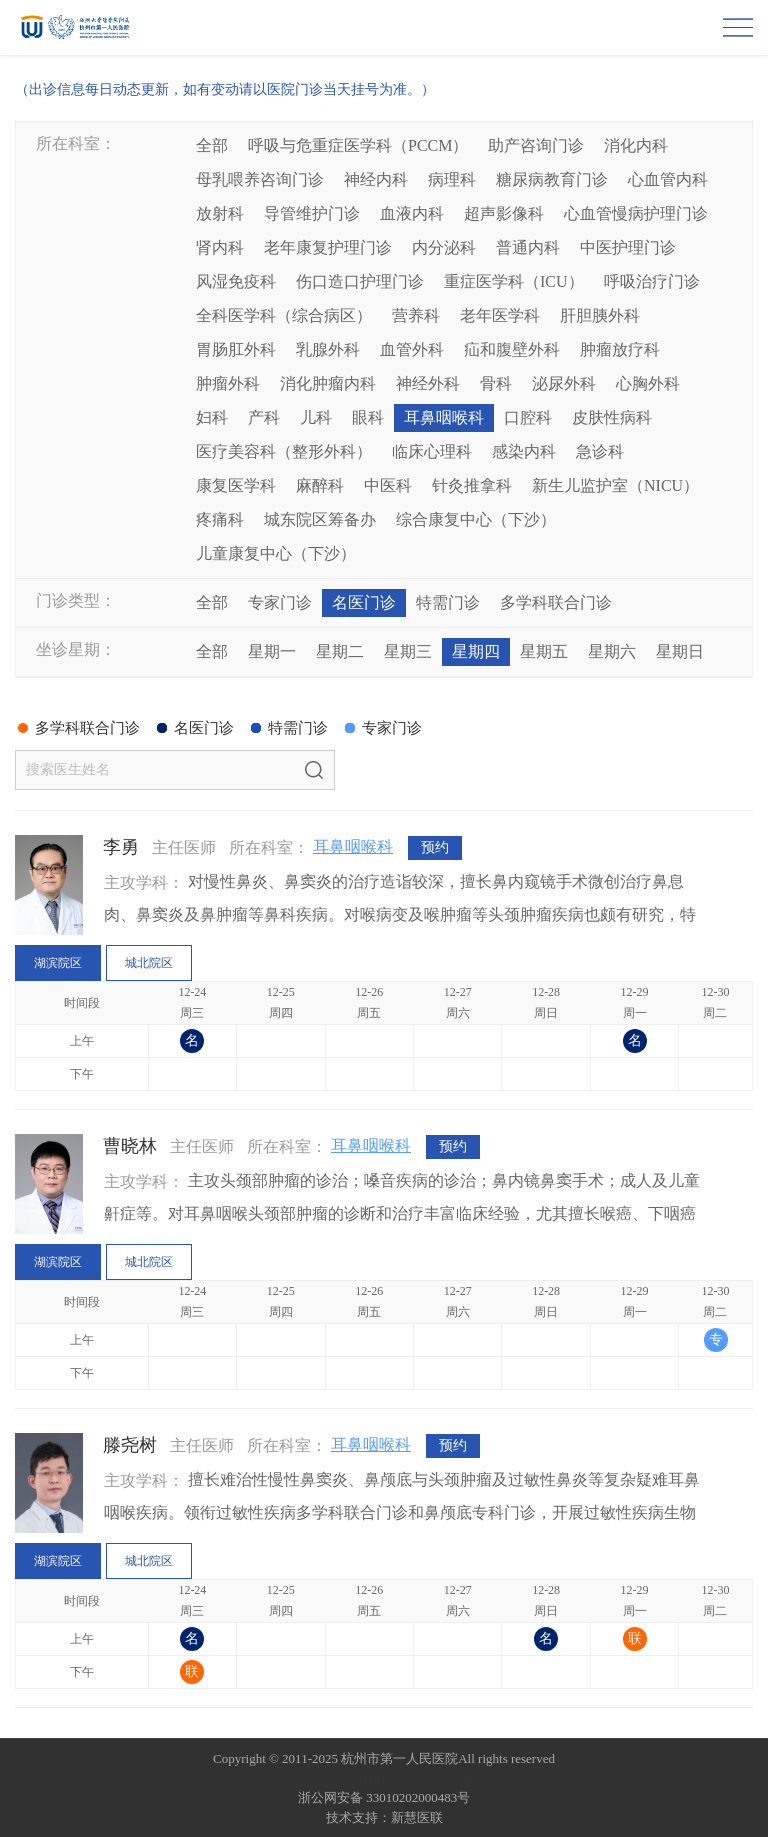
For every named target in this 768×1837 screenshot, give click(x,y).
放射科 (220, 213)
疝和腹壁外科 (512, 349)
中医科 (388, 485)
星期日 (680, 651)
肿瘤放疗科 (620, 349)
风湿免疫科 (236, 281)
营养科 (416, 315)
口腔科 (528, 417)
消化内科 (636, 145)
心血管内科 (668, 179)
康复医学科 (236, 485)
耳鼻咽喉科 (444, 417)
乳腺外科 (328, 349)
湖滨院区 (58, 963)
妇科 (212, 417)
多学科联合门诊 (556, 602)
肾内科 (220, 247)
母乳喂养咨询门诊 (260, 179)
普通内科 (528, 247)
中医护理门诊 (628, 247)
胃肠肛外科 (236, 349)
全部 (212, 145)
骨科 (496, 383)
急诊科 (600, 451)
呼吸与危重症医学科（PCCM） (358, 145)
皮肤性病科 (612, 417)
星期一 (272, 651)
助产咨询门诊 (536, 145)
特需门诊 (448, 602)
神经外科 (428, 383)
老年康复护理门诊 (328, 247)
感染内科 (524, 451)
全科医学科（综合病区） (284, 315)
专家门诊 (280, 602)
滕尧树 (130, 1445)
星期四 (476, 651)
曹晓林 (130, 1146)
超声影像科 (504, 213)
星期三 (408, 651)
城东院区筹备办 (320, 519)
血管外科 (412, 349)
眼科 (368, 417)
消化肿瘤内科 (328, 383)
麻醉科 (320, 485)
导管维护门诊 (312, 213)
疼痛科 (220, 519)
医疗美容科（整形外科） (284, 451)
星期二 (340, 651)
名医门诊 (364, 602)
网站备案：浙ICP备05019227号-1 (383, 1778)
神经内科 (376, 179)
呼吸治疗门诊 (652, 281)
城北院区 (149, 963)
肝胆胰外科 (600, 315)
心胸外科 (648, 383)
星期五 (544, 651)
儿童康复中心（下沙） (276, 553)
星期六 (612, 651)
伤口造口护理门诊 (360, 281)
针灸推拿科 (472, 485)
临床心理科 (432, 451)
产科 (264, 417)
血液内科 (412, 213)
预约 (435, 847)
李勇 (121, 847)
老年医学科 (500, 315)
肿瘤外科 (228, 383)
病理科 (452, 179)
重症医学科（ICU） (514, 281)
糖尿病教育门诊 (552, 179)
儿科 (316, 417)
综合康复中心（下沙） (476, 519)
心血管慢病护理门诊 (636, 213)
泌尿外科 (564, 383)
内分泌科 (444, 247)
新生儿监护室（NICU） (615, 485)
